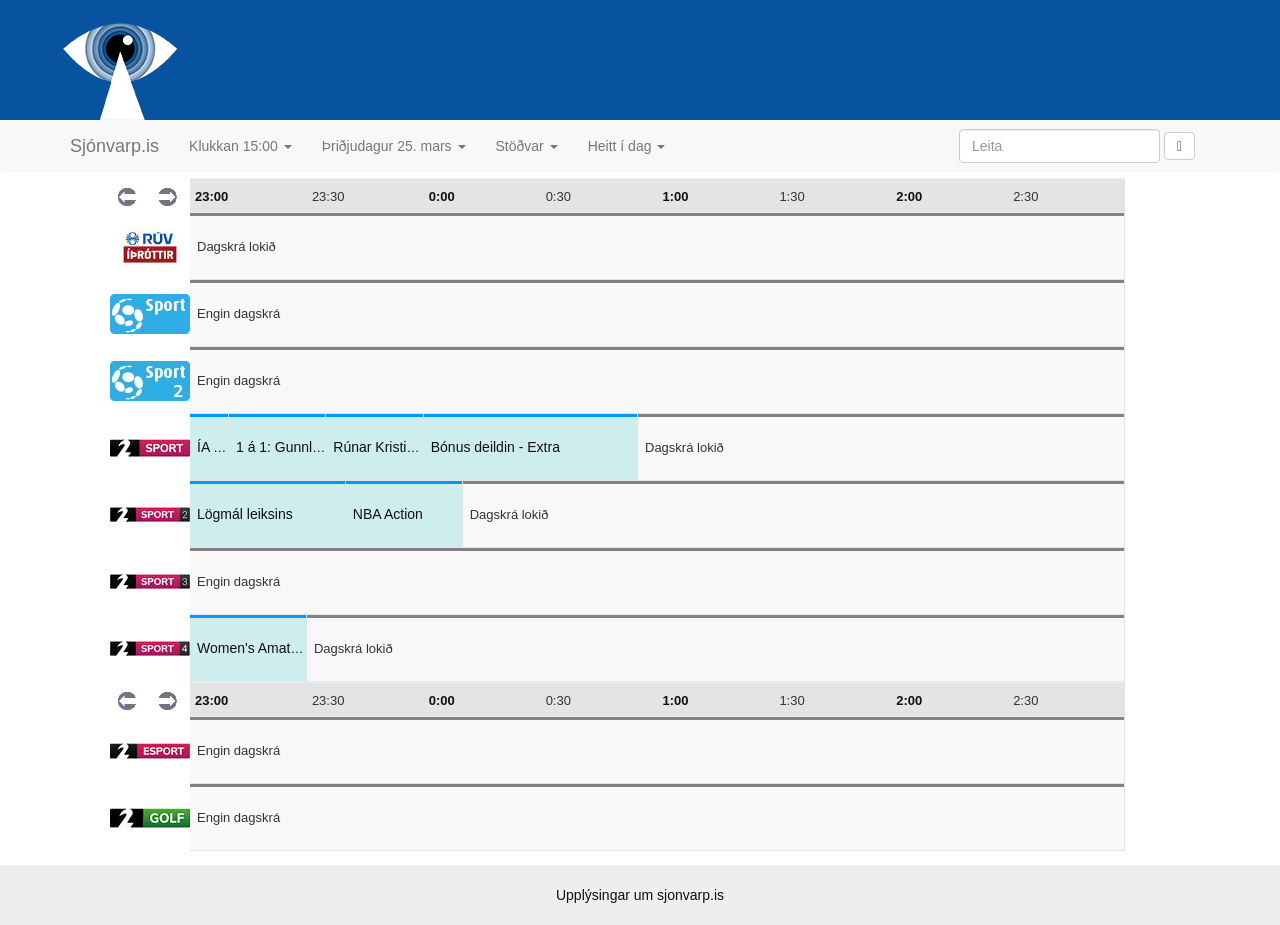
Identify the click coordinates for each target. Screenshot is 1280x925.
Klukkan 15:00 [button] (240, 146)
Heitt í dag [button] (627, 146)
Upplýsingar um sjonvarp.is (640, 895)
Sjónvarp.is (114, 146)
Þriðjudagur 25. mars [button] (394, 146)
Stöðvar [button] (527, 146)
